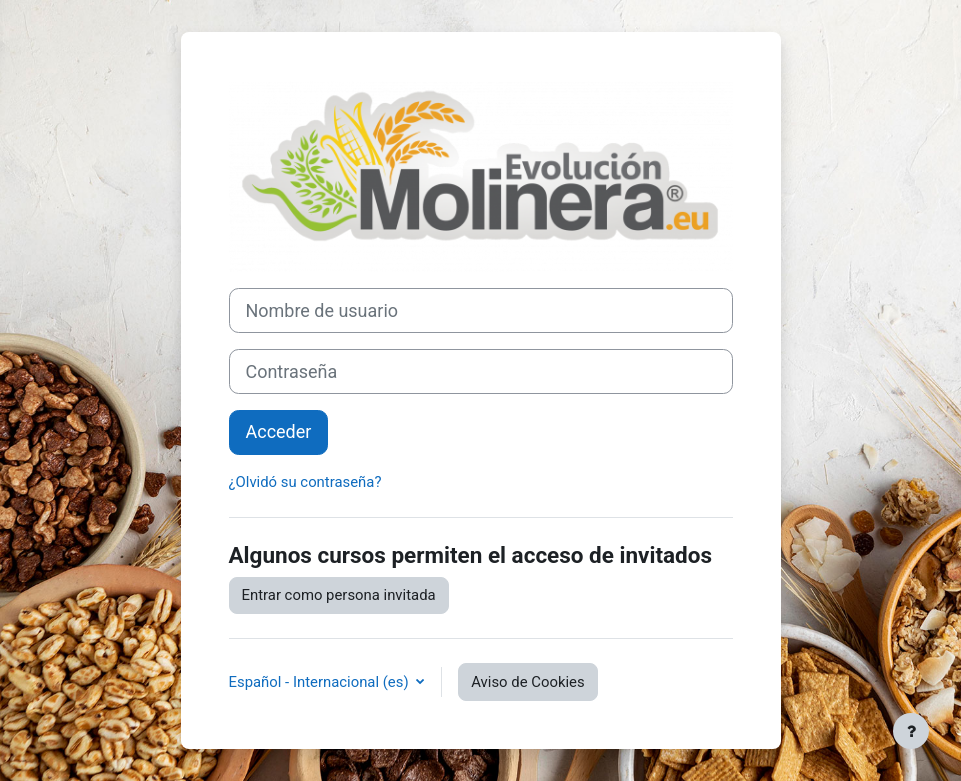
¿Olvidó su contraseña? (305, 482)
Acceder (279, 431)
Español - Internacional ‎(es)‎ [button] (321, 682)
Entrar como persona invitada (339, 595)
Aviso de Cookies (527, 682)
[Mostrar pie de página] (911, 731)
